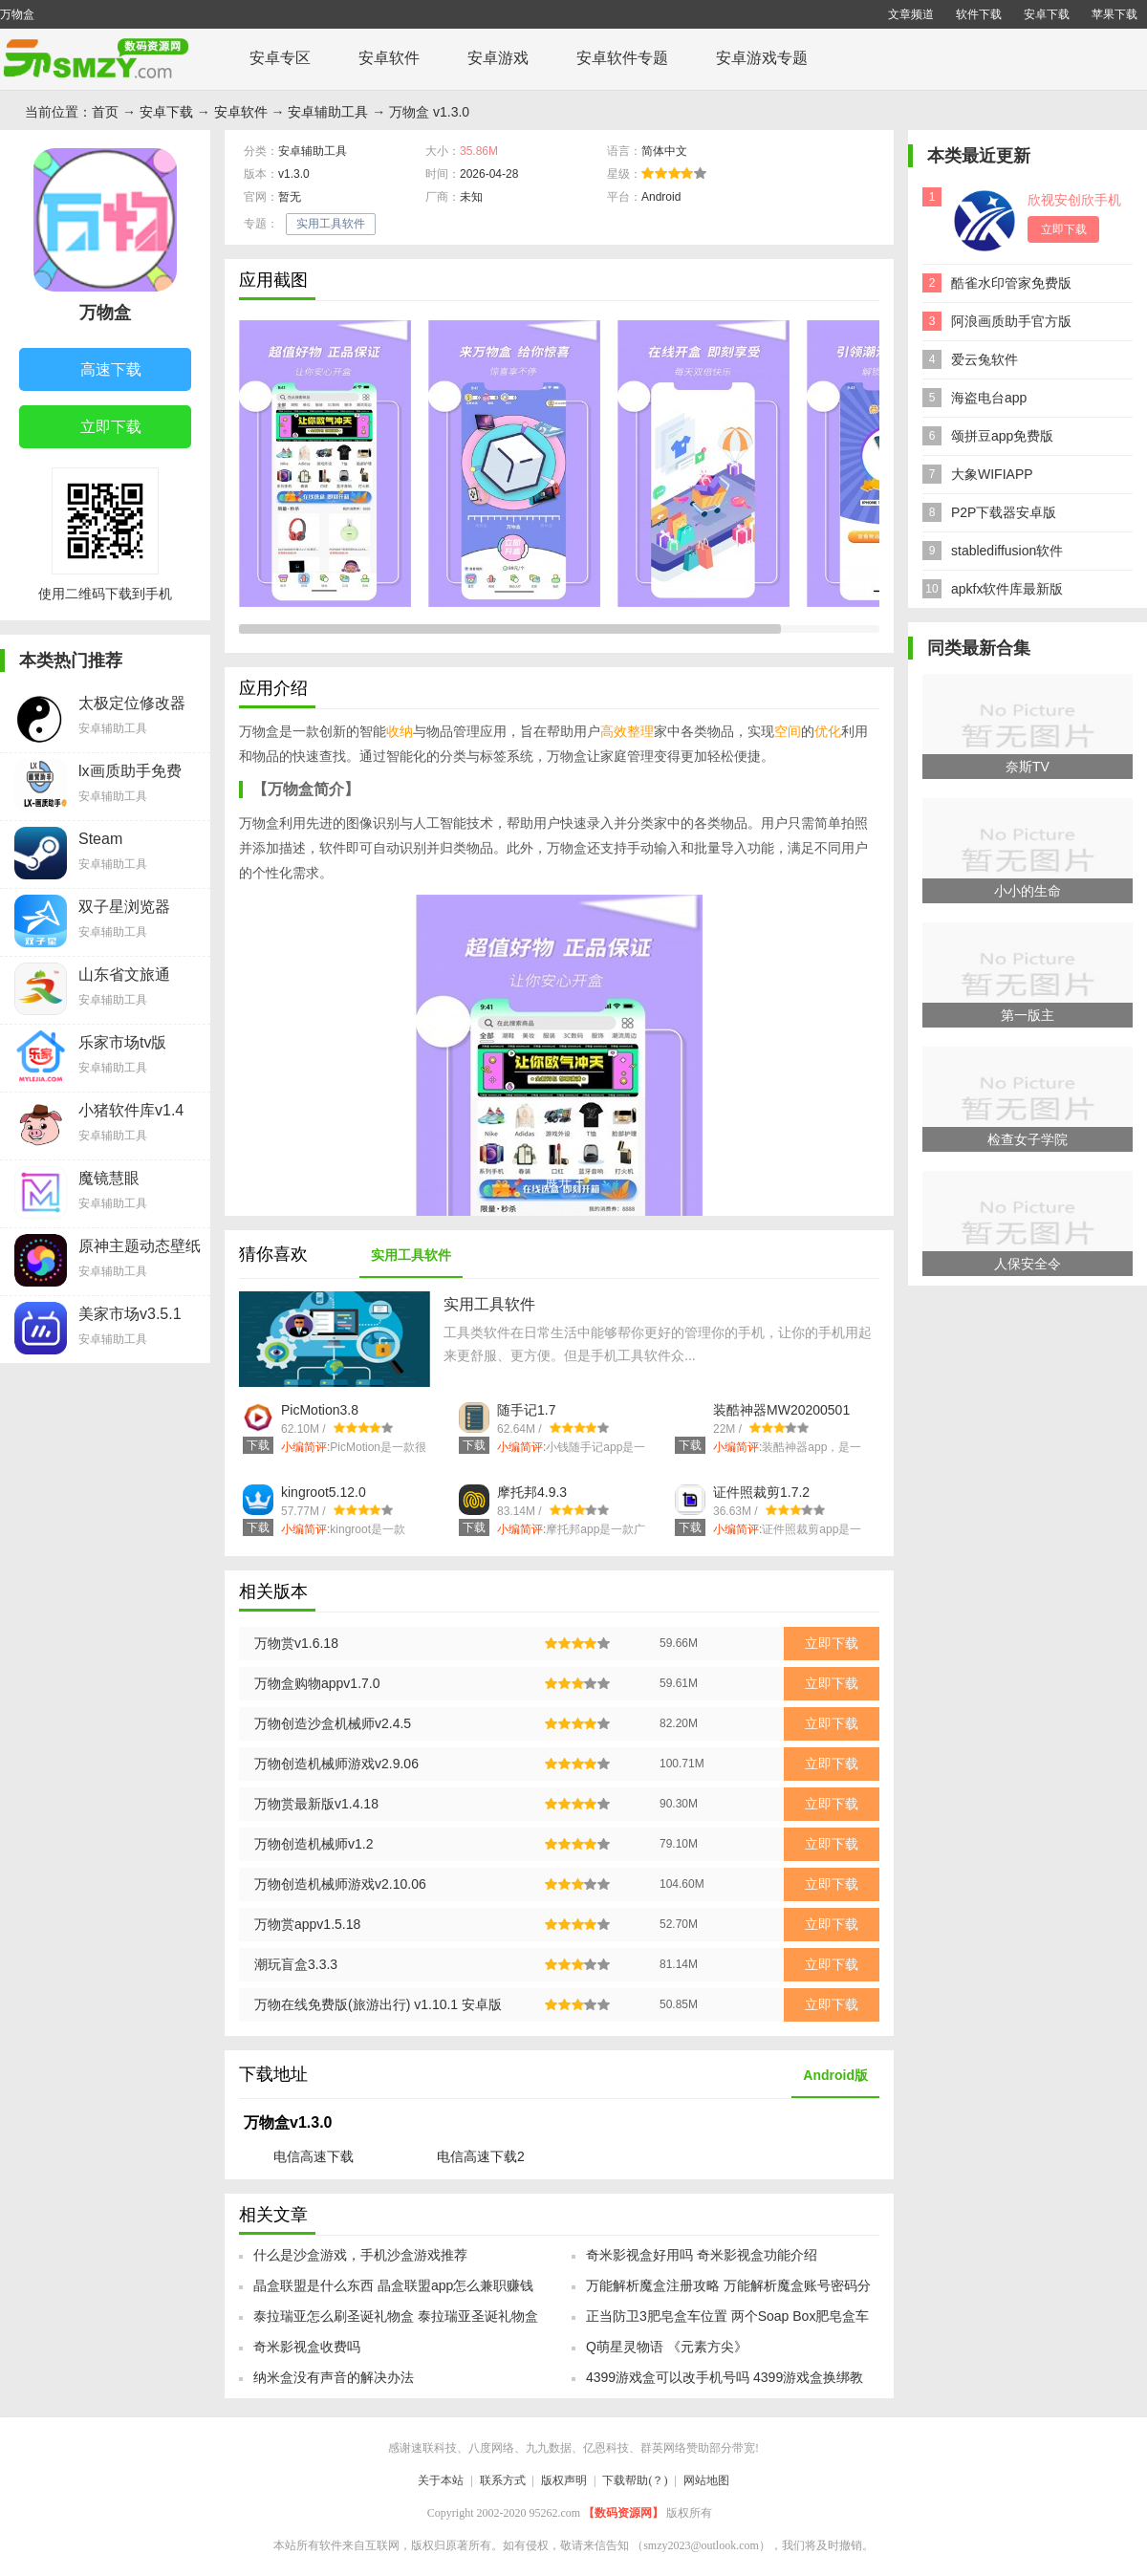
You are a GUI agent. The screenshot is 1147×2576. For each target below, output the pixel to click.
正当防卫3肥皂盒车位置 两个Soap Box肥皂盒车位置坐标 (727, 2321)
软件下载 (979, 14)
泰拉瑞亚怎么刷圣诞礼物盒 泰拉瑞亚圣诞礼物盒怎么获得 (395, 2321)
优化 (827, 731)
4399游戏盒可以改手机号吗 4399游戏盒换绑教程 (724, 2383)
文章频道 (911, 14)
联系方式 (503, 2480)
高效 (613, 731)
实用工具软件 (330, 223)
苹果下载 (1114, 14)
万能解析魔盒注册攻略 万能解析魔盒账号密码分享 (728, 2291)
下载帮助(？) (634, 2480)
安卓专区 (280, 58)
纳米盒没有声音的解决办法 (333, 2377)
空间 (787, 731)
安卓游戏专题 (762, 58)
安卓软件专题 (622, 58)
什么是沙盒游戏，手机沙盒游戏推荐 (360, 2254)
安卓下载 (1047, 14)
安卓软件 (389, 58)
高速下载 (96, 370)
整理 (640, 731)
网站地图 (706, 2480)
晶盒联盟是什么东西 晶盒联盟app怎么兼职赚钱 (393, 2285)
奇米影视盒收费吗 (306, 2346)
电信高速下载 (313, 2156)
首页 (105, 111)
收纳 (399, 731)
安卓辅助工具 (328, 111)
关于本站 (441, 2480)
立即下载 (96, 428)
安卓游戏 (498, 58)
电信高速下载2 (481, 2156)
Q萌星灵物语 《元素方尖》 (666, 2346)
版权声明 (564, 2480)
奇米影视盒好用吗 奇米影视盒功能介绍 (701, 2254)
